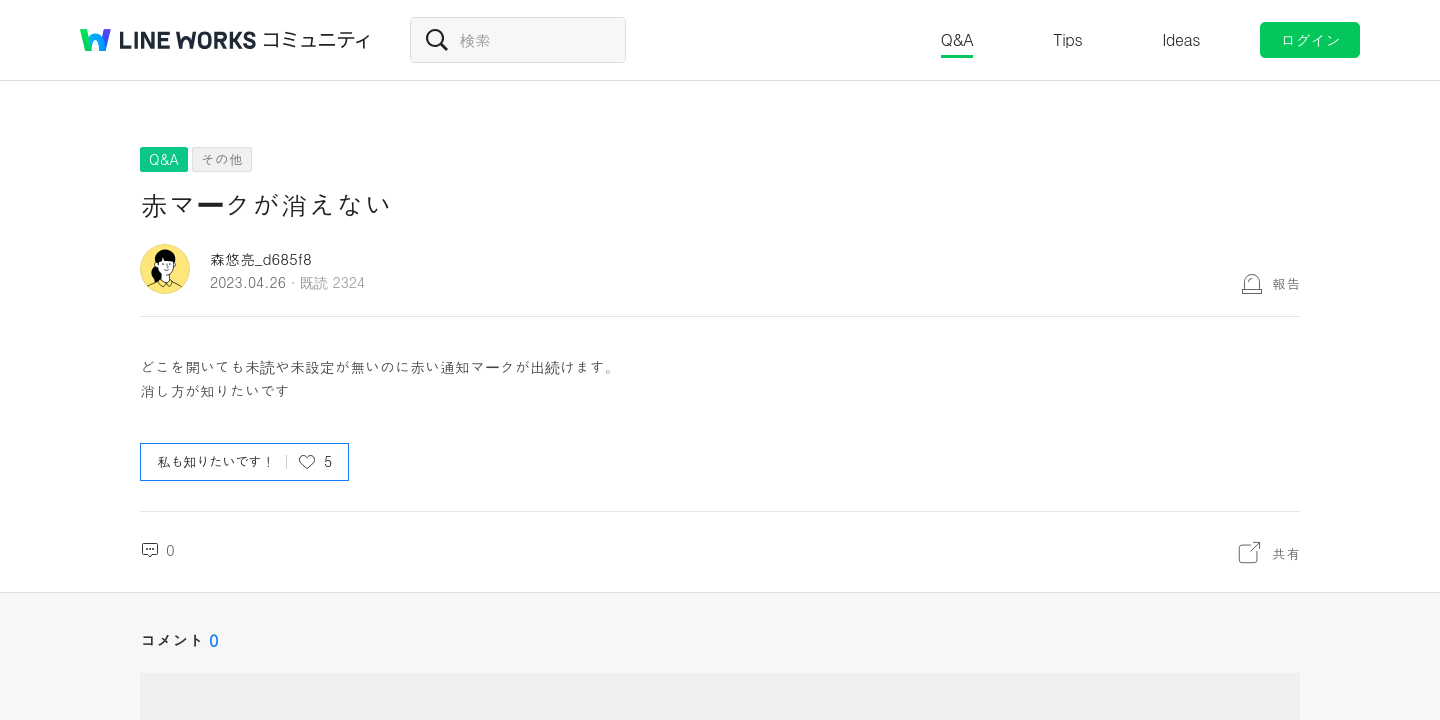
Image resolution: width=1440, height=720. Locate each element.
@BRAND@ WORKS (168, 40)
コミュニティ (317, 40)
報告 (1286, 283)
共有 (1286, 553)
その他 (222, 159)
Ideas (1181, 39)
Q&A (957, 39)
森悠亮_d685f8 (261, 258)
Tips (1067, 39)
